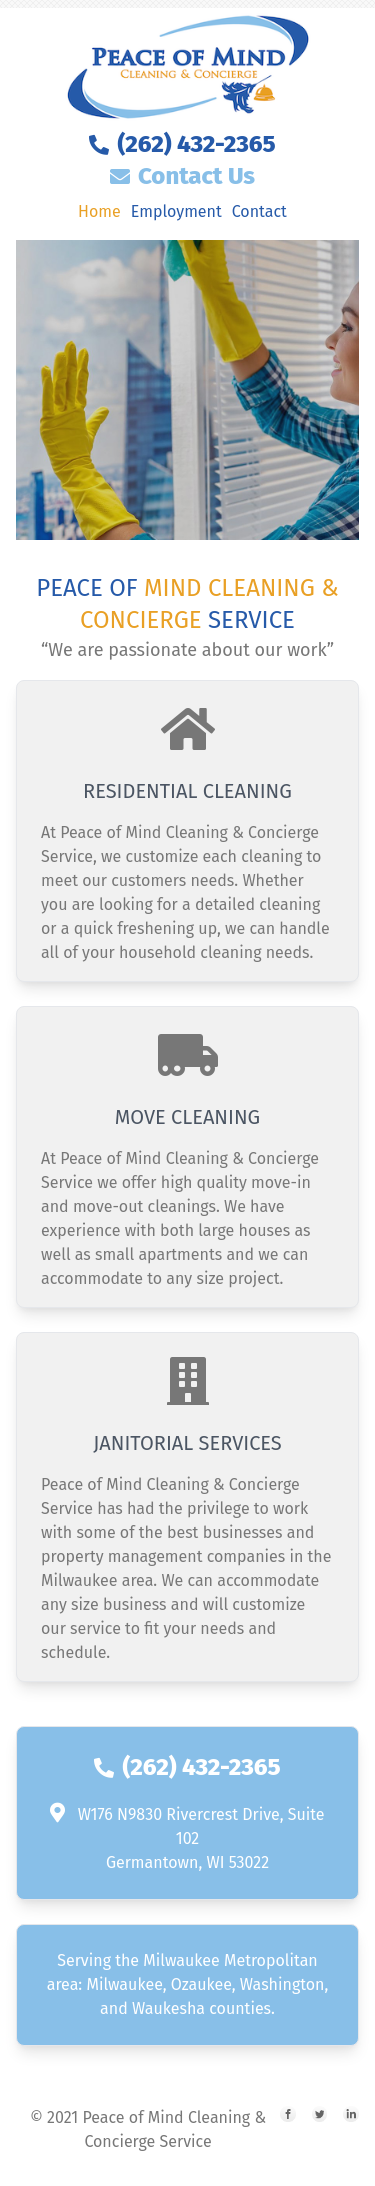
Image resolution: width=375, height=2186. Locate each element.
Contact (259, 211)
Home (99, 211)
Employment (176, 211)
